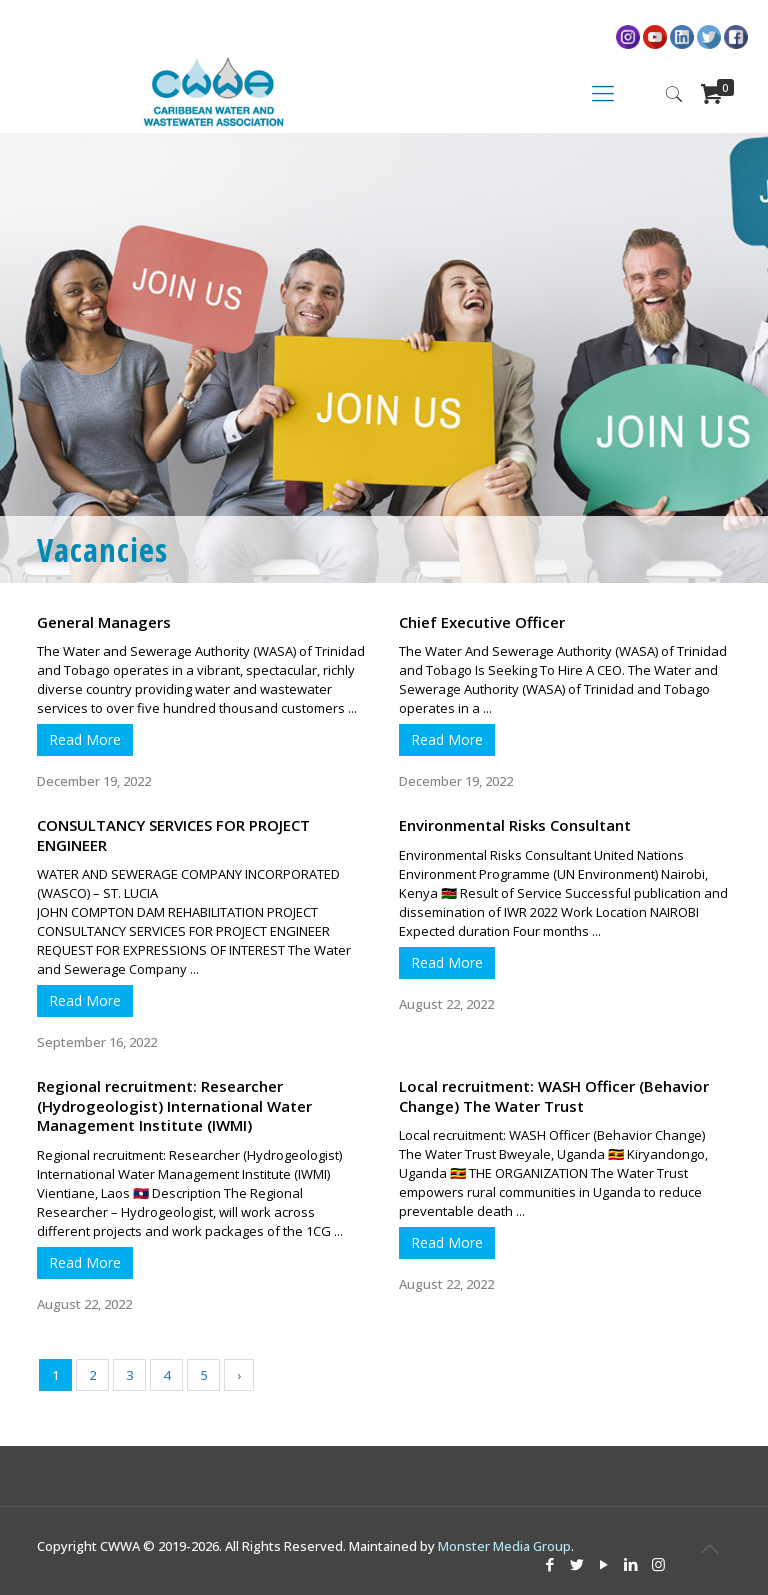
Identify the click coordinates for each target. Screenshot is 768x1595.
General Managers (104, 622)
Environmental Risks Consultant (515, 825)
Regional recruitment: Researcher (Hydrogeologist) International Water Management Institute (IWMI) (174, 1105)
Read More (85, 739)
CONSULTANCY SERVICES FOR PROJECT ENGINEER (173, 835)
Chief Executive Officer (482, 622)
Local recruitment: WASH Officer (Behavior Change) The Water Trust (554, 1096)
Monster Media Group (504, 1546)
